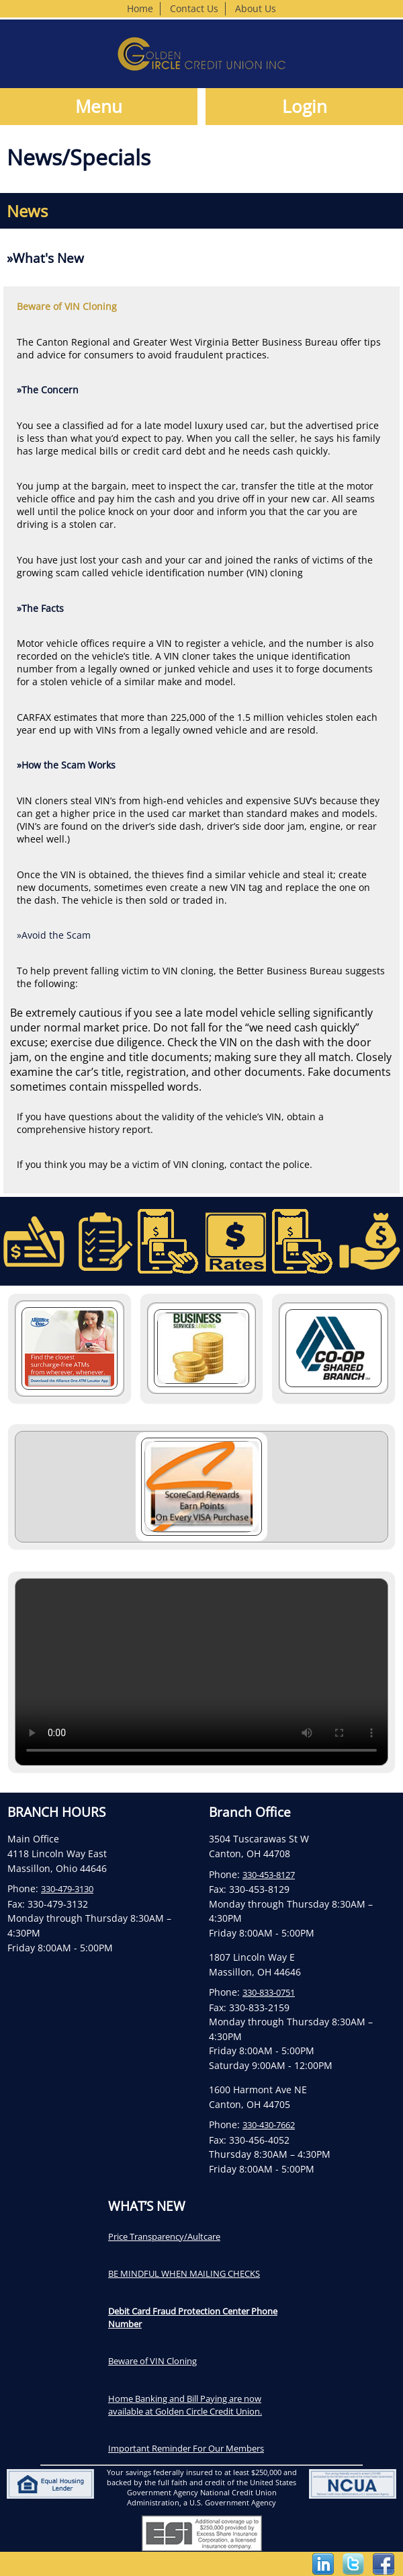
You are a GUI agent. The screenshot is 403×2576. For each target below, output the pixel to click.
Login (304, 106)
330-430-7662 (268, 2125)
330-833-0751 (268, 1992)
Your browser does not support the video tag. (201, 1672)
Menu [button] (98, 106)
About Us (255, 8)
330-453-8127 (268, 1875)
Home (140, 8)
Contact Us (194, 8)
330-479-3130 (67, 1889)
